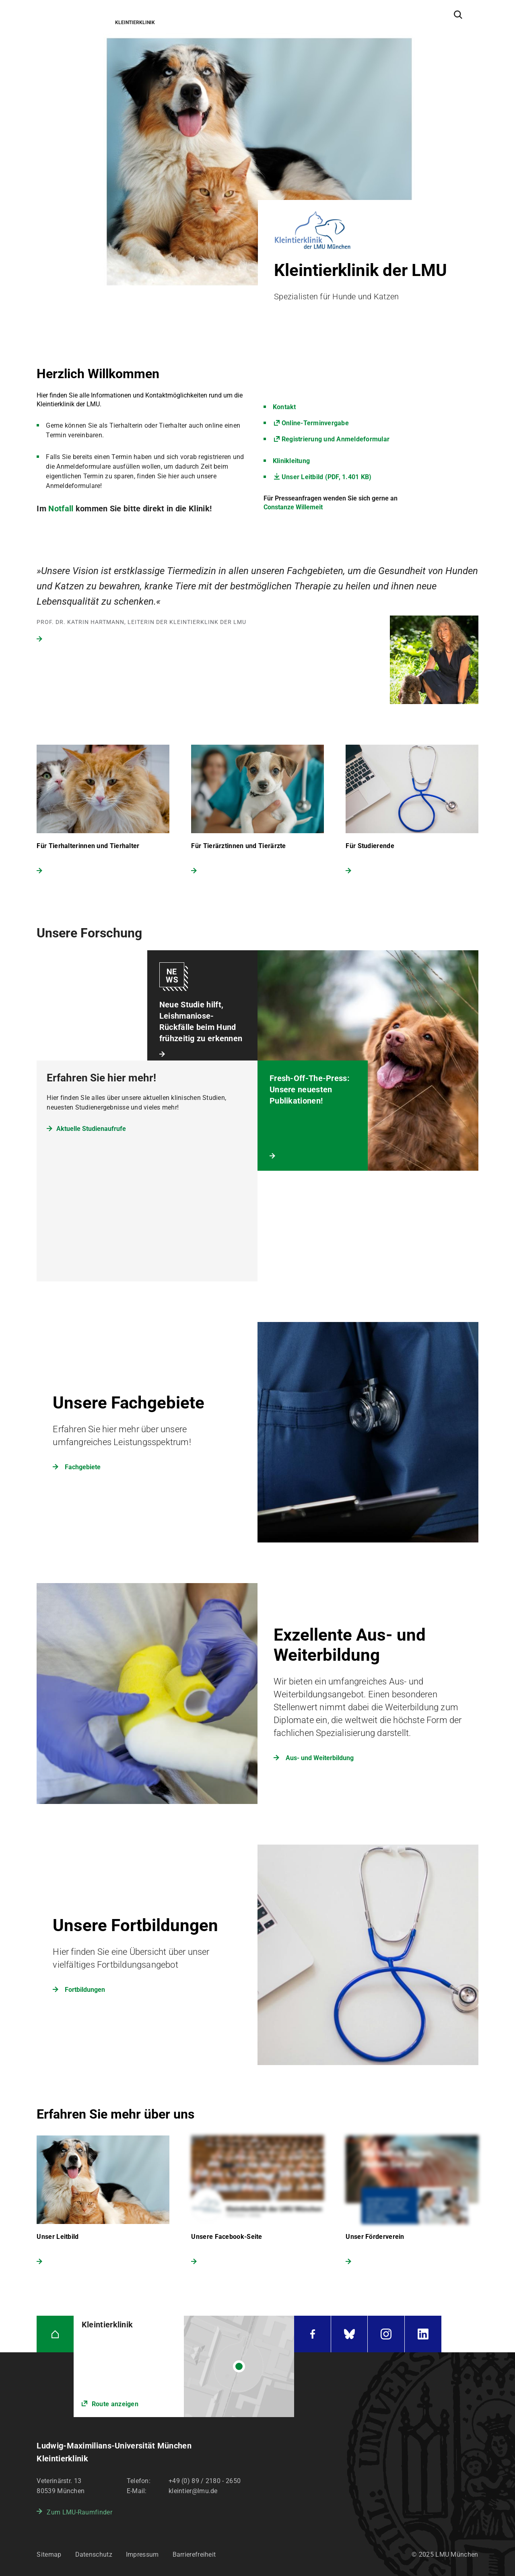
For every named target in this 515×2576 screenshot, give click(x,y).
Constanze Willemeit (293, 507)
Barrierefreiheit (194, 2554)
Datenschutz (93, 2554)
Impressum (142, 2554)
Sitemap (49, 2554)
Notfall (61, 508)
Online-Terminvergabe (315, 423)
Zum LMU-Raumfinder (79, 2512)
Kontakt (284, 407)
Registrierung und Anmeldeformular (335, 439)
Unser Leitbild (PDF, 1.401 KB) (327, 477)
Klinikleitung (291, 461)
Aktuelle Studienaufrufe (91, 1129)
